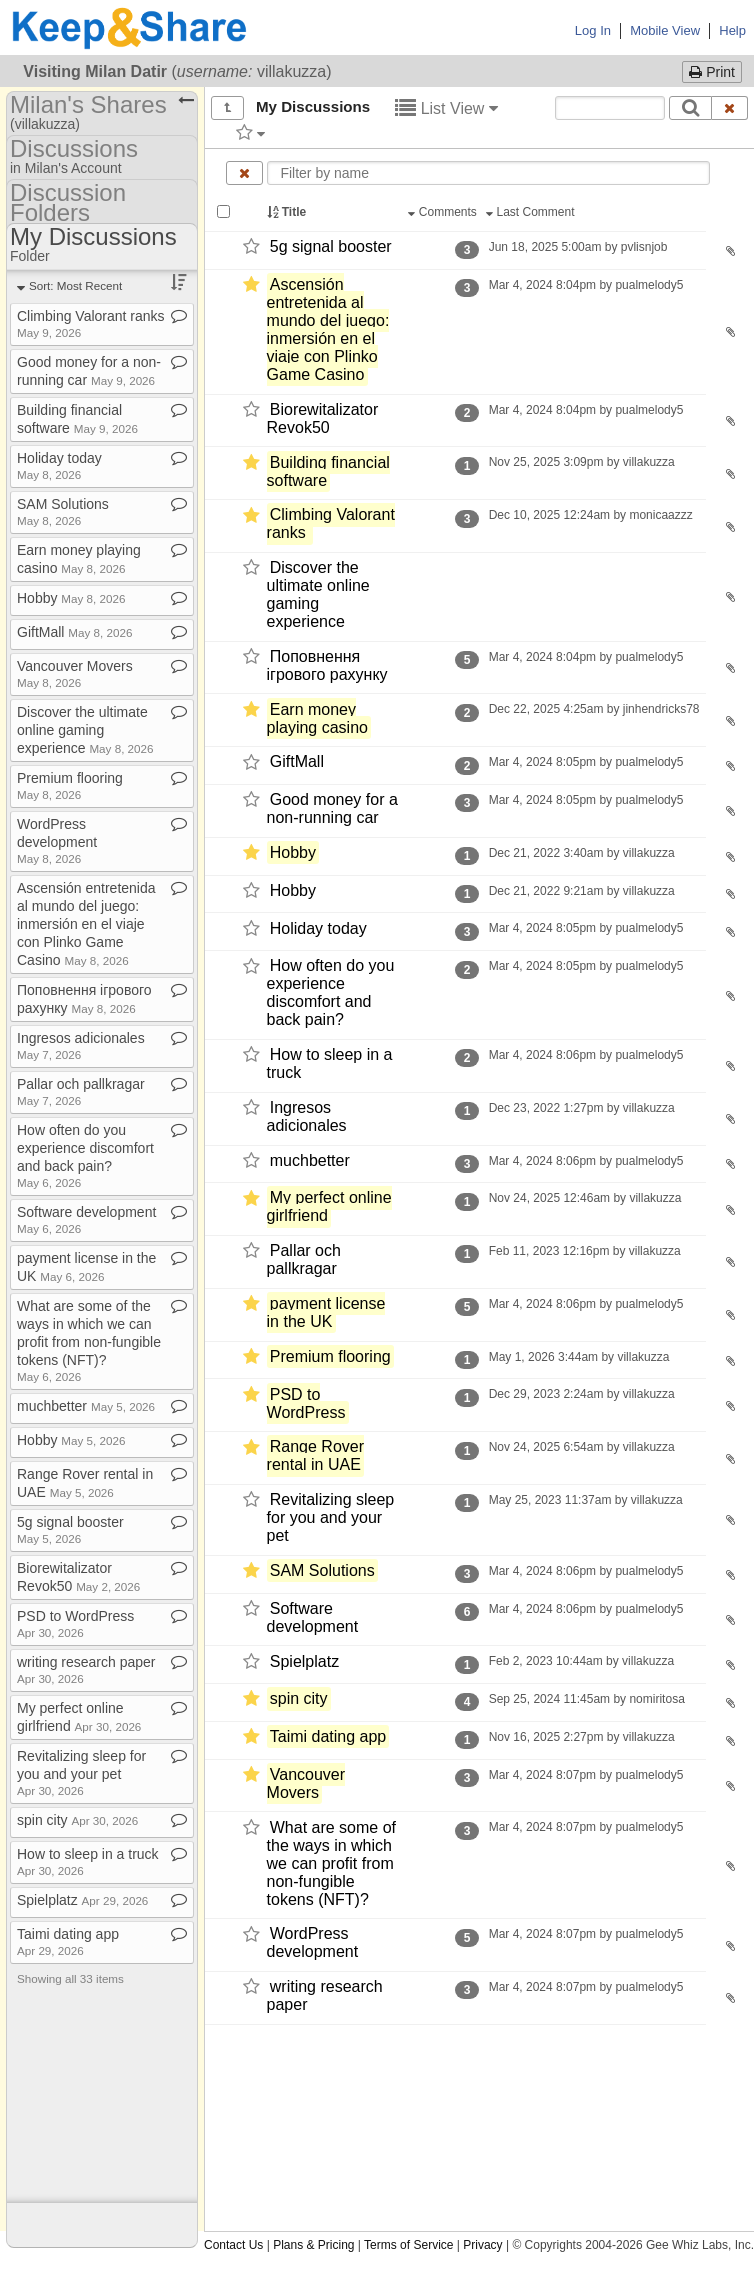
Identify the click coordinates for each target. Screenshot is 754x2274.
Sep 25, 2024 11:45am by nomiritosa (586, 1699)
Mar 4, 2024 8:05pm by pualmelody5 (585, 762)
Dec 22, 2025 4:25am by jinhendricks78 (593, 709)
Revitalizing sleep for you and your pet (331, 1517)
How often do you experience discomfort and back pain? (331, 993)
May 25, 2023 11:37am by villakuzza (585, 1500)
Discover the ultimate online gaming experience (318, 594)
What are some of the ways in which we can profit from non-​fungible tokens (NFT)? (331, 1863)
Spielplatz (304, 1661)
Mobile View (665, 30)
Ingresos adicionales (307, 1116)
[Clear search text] (730, 108)
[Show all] (227, 108)
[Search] (690, 108)
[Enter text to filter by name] (488, 173)
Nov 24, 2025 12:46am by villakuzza (584, 1198)
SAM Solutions (322, 1570)
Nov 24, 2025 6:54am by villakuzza (581, 1447)
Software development (313, 1617)
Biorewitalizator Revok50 (323, 418)
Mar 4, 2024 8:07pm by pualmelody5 (585, 1775)
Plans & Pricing (313, 2245)
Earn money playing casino (317, 718)
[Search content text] (610, 108)
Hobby (293, 852)
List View (446, 108)
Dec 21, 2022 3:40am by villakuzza (581, 853)
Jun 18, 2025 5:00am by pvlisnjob (577, 247)
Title (288, 212)
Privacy (482, 2245)
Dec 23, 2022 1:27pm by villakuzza (581, 1108)
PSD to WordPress (306, 1403)
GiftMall (297, 762)
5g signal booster (331, 246)
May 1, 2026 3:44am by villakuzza (578, 1357)
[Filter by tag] (250, 132)
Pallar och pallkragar (304, 1259)
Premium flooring (330, 1356)
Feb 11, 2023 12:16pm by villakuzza (584, 1251)
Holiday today (318, 928)
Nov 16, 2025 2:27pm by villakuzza (581, 1737)
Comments (444, 212)
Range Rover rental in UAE (315, 1456)
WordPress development (313, 1943)
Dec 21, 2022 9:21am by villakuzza (581, 891)
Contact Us (233, 2245)
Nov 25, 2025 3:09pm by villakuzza (581, 462)
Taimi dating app (328, 1736)
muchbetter (310, 1160)
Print (712, 72)
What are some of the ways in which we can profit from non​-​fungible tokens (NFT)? (89, 1340)
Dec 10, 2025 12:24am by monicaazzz (590, 515)
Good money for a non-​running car (332, 808)
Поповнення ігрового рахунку (327, 665)
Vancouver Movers (306, 1783)
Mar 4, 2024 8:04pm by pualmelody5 (585, 285)
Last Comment (532, 212)
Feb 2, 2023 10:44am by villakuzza (581, 1661)
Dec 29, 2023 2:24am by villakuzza (581, 1394)
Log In (593, 30)
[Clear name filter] (244, 173)
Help (732, 30)
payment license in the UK (326, 1312)
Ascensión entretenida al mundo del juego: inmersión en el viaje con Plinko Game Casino (328, 329)
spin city (299, 1698)
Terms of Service (408, 2245)
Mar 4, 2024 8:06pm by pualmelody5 (585, 1055)
